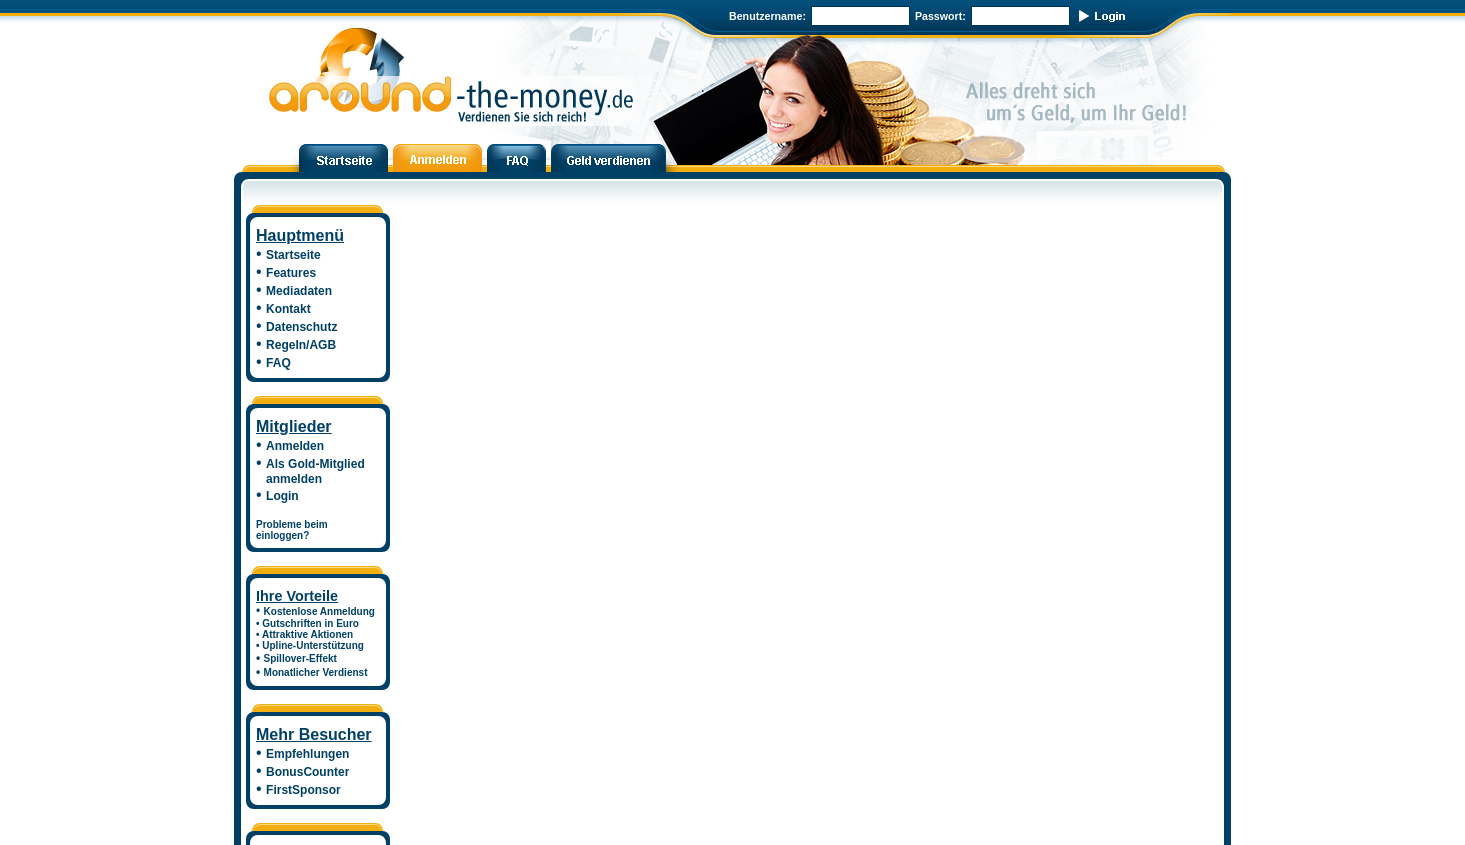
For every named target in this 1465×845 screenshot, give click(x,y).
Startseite (293, 255)
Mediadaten (299, 291)
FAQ (278, 363)
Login (282, 496)
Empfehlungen (307, 754)
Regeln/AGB (301, 345)
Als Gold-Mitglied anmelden (310, 471)
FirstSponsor (303, 790)
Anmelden (295, 446)
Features (291, 273)
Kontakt (288, 309)
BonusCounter (307, 772)
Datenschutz (301, 327)
